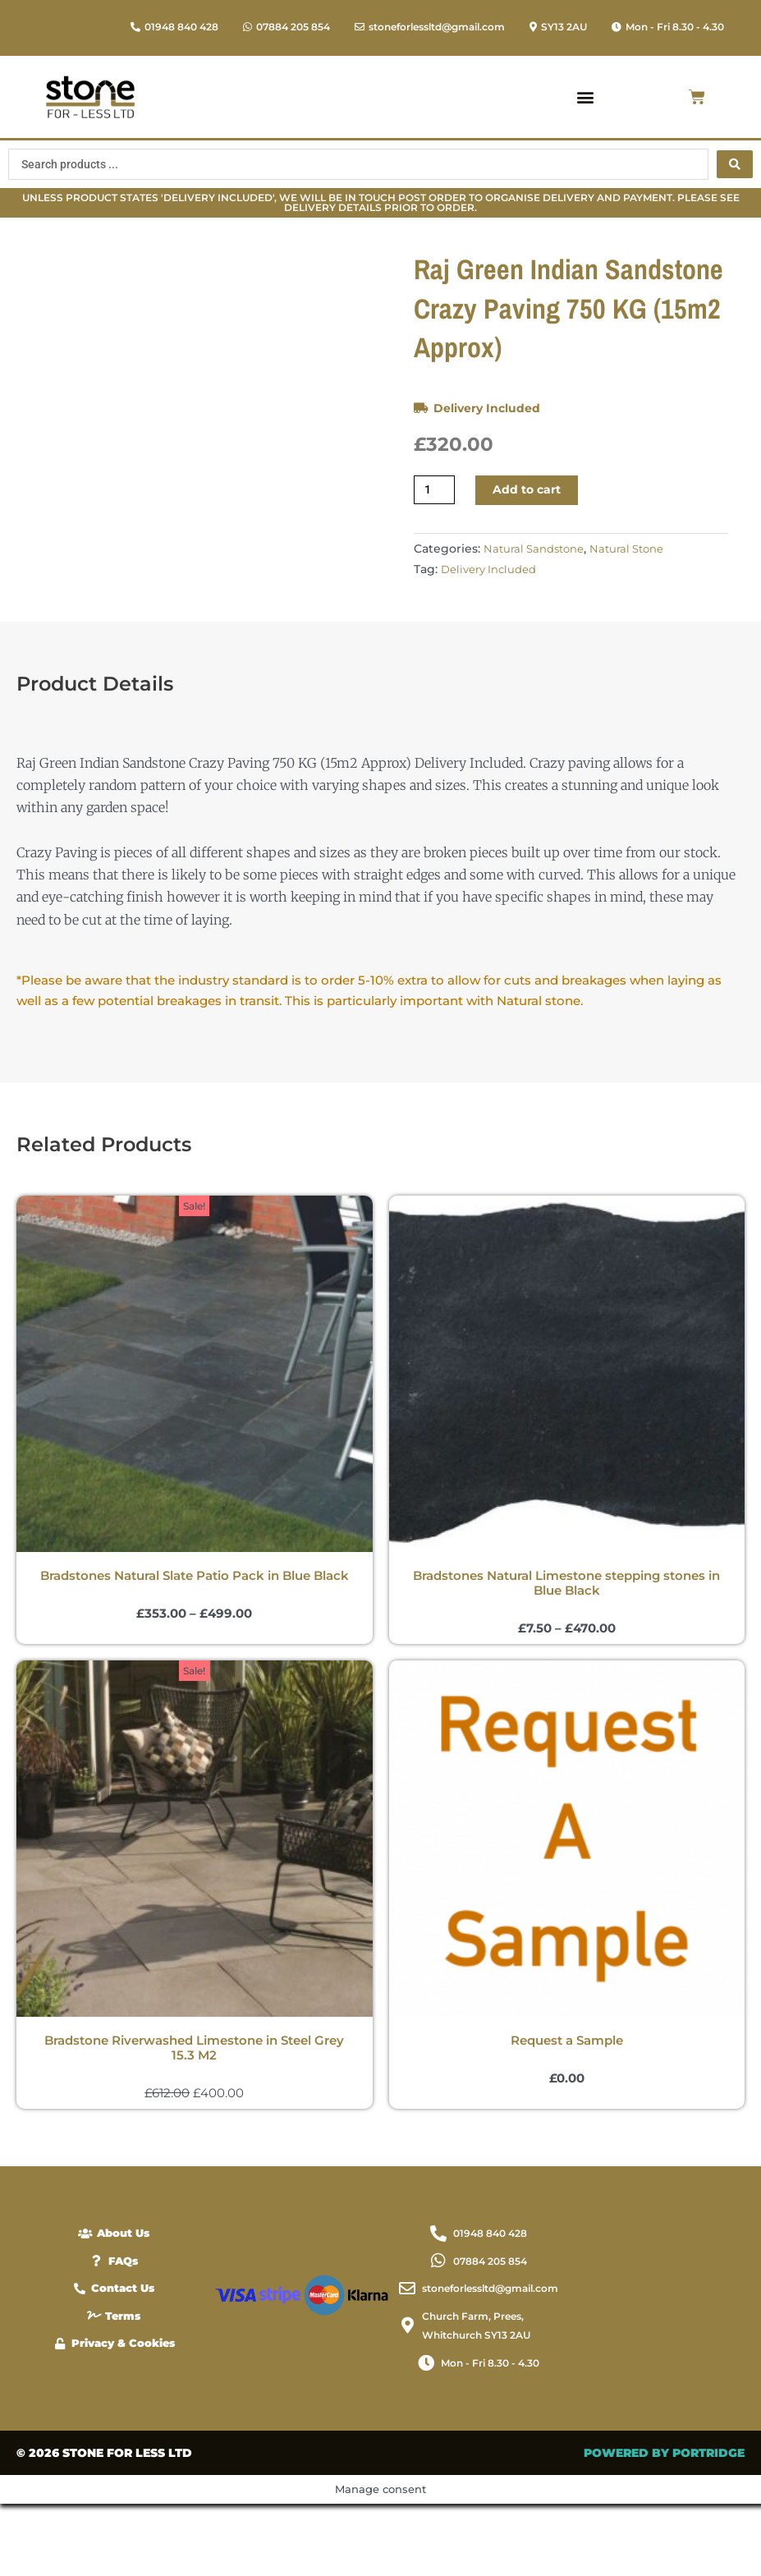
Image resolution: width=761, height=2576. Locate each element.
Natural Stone (634, 550)
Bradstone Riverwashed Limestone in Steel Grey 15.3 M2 (194, 2113)
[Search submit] (735, 164)
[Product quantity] (436, 490)
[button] (667, 27)
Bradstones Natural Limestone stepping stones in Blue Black (566, 1647)
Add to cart (531, 490)
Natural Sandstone (536, 550)
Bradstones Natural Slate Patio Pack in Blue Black (194, 1639)
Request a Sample (567, 2106)
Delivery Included (489, 408)
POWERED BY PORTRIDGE (664, 2525)
